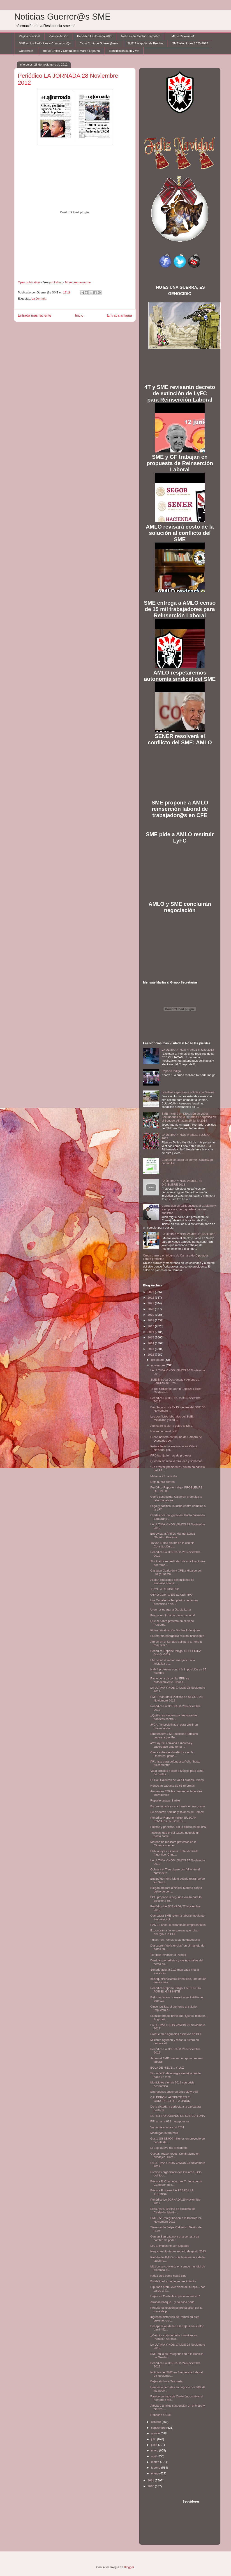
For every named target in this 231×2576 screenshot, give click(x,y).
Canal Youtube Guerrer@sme (99, 43)
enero (155, 2473)
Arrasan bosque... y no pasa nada (172, 2302)
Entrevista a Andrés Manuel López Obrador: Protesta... (172, 1535)
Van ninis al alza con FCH (167, 2127)
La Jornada (39, 298)
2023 (151, 1292)
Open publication (29, 282)
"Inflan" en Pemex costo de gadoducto (175, 1939)
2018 (151, 1320)
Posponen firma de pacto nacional (172, 1615)
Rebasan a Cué (160, 2415)
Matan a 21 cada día (163, 1476)
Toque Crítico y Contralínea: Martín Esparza (71, 50)
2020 (151, 1309)
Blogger (129, 2567)
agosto (156, 2433)
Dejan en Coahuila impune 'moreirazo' (175, 2296)
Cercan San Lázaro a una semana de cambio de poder (174, 2238)
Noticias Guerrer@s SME (62, 16)
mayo (155, 2450)
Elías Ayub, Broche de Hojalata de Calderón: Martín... (172, 2210)
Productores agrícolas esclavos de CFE (176, 2034)
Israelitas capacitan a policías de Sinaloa (188, 1092)
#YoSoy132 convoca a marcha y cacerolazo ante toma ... (171, 1744)
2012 (151, 1354)
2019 (151, 1314)
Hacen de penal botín (164, 1431)
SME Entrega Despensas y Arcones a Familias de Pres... (174, 1381)
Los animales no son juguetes (169, 2245)
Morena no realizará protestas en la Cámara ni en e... (173, 1843)
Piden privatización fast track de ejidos (175, 1630)
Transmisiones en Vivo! (124, 50)
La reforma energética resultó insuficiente (177, 1636)
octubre (156, 2422)
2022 (151, 1297)
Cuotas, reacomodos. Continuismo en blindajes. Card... (174, 2155)
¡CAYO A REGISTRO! (164, 1589)
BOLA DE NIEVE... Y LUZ (167, 2067)
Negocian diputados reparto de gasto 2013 (178, 2251)
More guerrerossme (78, 282)
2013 (151, 1349)
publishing (55, 282)
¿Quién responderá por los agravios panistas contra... (173, 1717)
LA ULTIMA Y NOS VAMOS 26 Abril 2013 (188, 1234)
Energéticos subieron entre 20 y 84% (174, 2091)
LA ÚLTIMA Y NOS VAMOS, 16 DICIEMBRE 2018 (182, 1182)
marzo (155, 2462)
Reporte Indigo (171, 1071)
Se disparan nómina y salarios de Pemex (176, 1812)
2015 (151, 1337)
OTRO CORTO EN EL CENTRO (171, 1594)
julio (154, 2439)
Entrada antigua (119, 315)
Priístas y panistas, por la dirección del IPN (178, 1827)
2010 (151, 2486)
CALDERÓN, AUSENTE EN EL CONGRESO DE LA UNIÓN (170, 2099)
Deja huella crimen (162, 1481)
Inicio (79, 315)
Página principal (29, 36)
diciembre (158, 1359)
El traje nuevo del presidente (168, 2147)
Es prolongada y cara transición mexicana (177, 1806)
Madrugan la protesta (164, 2133)
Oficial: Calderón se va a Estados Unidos (176, 1780)
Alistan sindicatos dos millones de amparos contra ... (172, 1581)
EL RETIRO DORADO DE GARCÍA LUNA (177, 2115)
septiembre (158, 2427)
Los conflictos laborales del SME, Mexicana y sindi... (171, 1418)
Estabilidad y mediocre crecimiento (173, 2281)
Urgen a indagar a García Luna (170, 1609)
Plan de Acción (58, 36)
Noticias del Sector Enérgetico (140, 36)
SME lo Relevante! (182, 36)
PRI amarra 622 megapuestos (169, 2121)
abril (154, 2456)
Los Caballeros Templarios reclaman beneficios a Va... (174, 1602)
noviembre (158, 1365)
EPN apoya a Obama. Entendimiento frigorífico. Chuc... (174, 1852)
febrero (156, 2467)
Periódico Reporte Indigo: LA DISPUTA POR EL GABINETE (175, 1989)
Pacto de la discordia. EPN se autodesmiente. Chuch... (169, 1680)
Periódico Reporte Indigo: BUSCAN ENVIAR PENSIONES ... (173, 1819)
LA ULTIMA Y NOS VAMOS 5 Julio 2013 (188, 1049)
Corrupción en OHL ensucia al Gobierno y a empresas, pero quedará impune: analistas (189, 1209)
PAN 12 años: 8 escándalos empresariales (178, 1924)
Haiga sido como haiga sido (168, 2275)
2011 (151, 2480)
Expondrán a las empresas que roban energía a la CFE (174, 1932)
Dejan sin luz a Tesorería (166, 2381)
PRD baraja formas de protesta (170, 1455)
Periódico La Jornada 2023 (94, 36)
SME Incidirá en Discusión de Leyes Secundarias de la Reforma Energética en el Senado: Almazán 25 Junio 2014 (189, 1117)
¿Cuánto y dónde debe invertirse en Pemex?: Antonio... (173, 2337)
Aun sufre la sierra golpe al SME (171, 1425)
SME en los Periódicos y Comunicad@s (45, 43)
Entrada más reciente (34, 315)
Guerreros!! (26, 50)
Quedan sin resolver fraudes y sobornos (176, 1461)
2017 (151, 1326)
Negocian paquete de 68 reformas (172, 1785)
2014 (151, 1343)
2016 (151, 1331)
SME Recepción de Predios (145, 43)
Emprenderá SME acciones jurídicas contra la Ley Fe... (174, 1735)
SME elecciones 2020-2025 (190, 43)
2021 (151, 1303)
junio (154, 2445)
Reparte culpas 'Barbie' (165, 1800)
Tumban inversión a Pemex (168, 1954)
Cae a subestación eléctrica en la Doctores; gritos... (172, 1754)
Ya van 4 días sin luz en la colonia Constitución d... (172, 1544)
